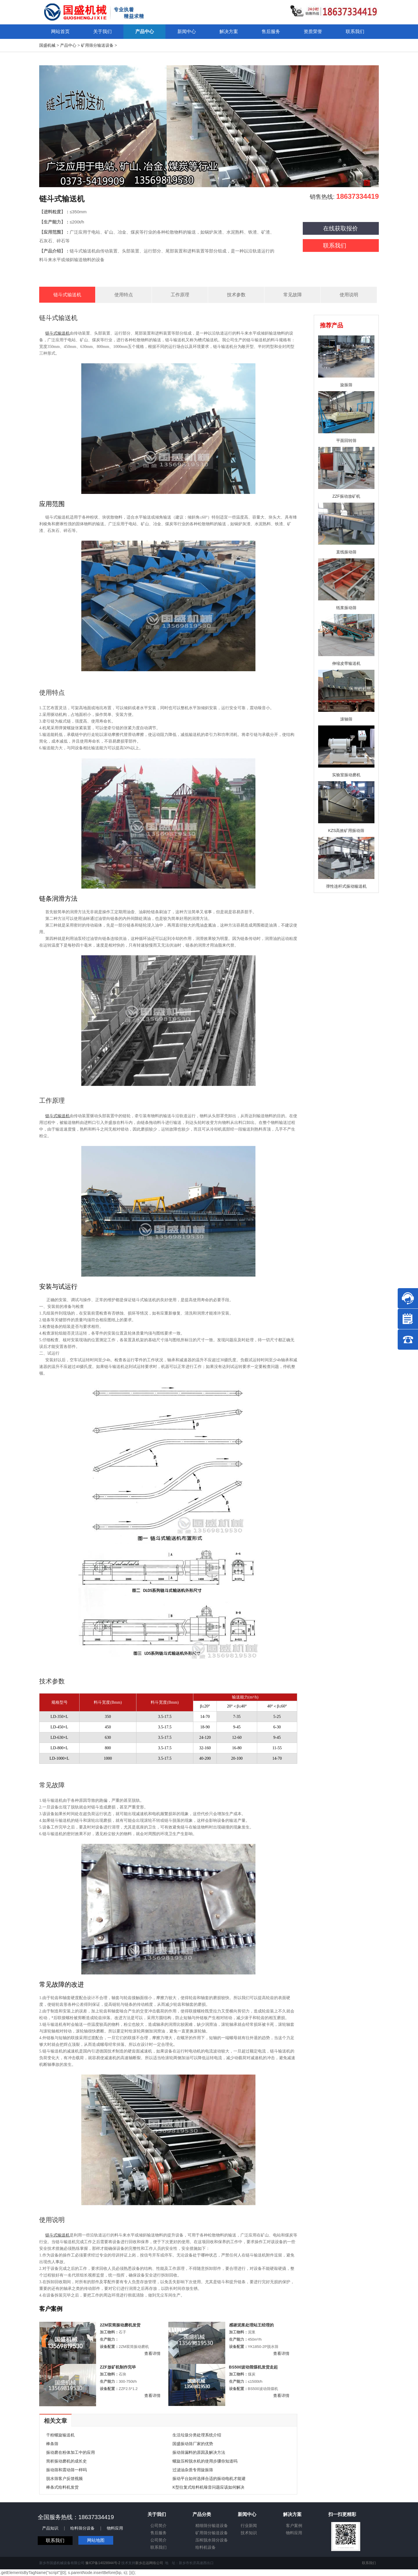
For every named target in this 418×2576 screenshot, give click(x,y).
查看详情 (152, 2353)
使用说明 (349, 294)
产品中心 (68, 45)
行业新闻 (249, 2525)
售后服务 (158, 2532)
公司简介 (158, 2525)
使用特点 (123, 294)
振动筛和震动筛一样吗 (66, 2469)
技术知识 (249, 2532)
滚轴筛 (346, 719)
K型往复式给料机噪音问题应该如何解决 (208, 2487)
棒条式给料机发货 (62, 2487)
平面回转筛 (346, 440)
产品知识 (50, 2528)
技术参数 (236, 294)
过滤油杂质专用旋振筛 (192, 2469)
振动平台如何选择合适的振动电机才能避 (209, 2478)
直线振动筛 (346, 552)
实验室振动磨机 (346, 774)
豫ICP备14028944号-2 (102, 2563)
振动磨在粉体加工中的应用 (70, 2452)
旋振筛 (346, 384)
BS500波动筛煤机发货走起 (253, 2367)
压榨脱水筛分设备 (211, 2540)
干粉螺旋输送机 (60, 2435)
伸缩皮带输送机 (346, 663)
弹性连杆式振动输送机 (346, 886)
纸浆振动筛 (346, 607)
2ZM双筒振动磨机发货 (120, 2325)
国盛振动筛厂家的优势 (192, 2443)
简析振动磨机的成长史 (66, 2461)
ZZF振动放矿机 (346, 496)
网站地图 (96, 2540)
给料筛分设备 (82, 2528)
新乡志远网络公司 (149, 2563)
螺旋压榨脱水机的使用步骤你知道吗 (204, 2461)
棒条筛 (52, 2443)
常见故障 (292, 294)
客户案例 (294, 2525)
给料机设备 (205, 2547)
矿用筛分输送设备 (97, 45)
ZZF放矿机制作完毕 (118, 2367)
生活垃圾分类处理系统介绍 (196, 2435)
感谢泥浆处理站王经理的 (251, 2325)
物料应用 (115, 2528)
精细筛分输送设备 (211, 2525)
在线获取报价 (340, 228)
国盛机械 (47, 45)
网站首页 (60, 31)
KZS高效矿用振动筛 (346, 830)
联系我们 (334, 245)
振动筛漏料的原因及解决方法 (198, 2452)
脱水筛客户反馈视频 (64, 2478)
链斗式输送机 (67, 294)
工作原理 (180, 294)
